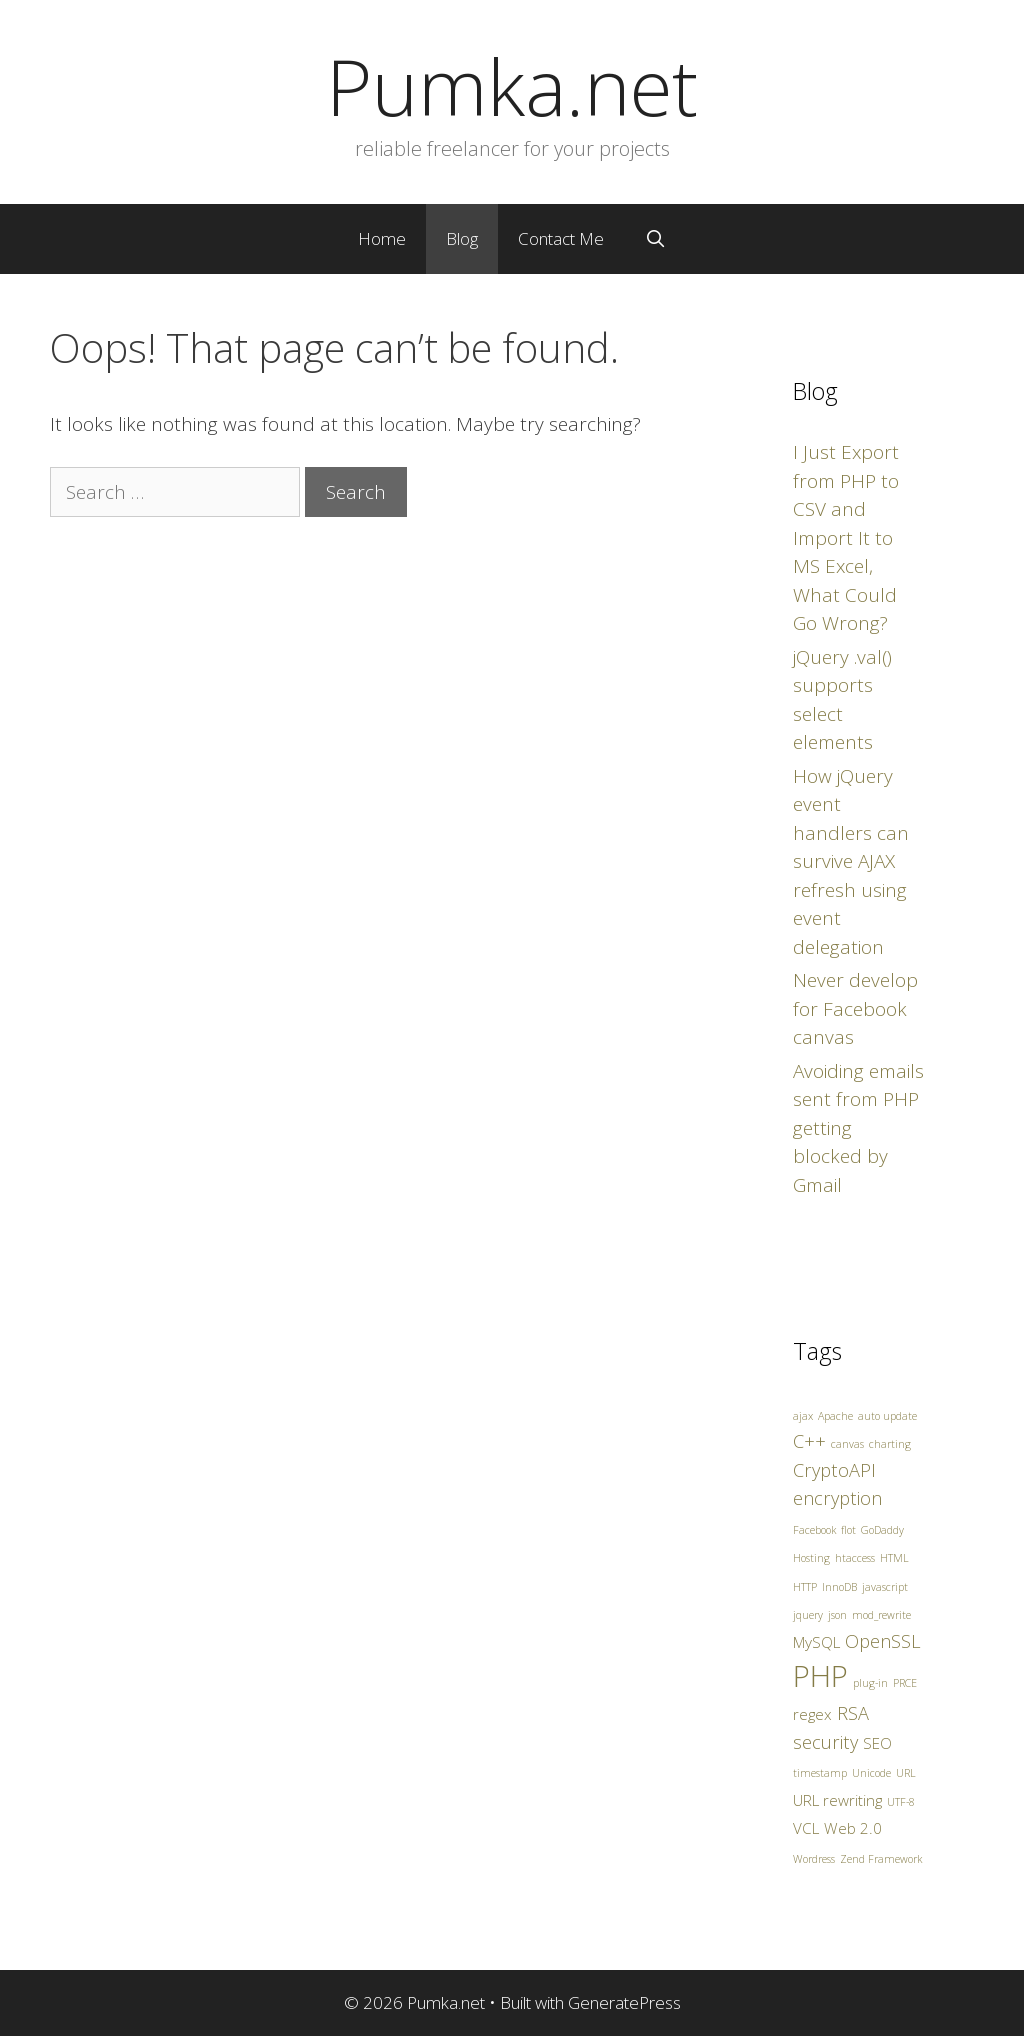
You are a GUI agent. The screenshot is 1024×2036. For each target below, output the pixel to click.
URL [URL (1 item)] (906, 1773)
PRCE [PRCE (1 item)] (905, 1683)
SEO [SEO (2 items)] (877, 1743)
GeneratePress (624, 2002)
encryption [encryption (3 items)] (837, 1498)
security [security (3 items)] (825, 1742)
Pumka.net (512, 86)
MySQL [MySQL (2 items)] (816, 1642)
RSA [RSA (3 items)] (853, 1713)
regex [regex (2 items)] (812, 1714)
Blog (462, 238)
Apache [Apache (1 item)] (835, 1416)
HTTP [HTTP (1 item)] (805, 1587)
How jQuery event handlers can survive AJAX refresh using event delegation (851, 861)
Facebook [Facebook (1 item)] (814, 1530)
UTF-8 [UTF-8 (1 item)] (901, 1802)
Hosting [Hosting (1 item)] (811, 1558)
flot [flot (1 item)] (848, 1530)
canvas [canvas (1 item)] (847, 1444)
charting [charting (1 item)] (890, 1444)
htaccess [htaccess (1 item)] (855, 1558)
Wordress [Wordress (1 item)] (814, 1859)
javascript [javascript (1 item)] (885, 1587)
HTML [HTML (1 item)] (894, 1558)
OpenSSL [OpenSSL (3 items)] (883, 1641)
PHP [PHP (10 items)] (820, 1676)
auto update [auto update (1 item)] (887, 1416)
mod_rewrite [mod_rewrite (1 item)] (881, 1615)
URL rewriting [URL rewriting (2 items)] (837, 1800)
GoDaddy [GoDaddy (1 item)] (882, 1530)
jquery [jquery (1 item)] (808, 1615)
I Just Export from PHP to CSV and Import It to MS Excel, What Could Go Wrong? (846, 537)
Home (382, 238)
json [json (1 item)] (837, 1615)
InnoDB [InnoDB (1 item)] (839, 1587)
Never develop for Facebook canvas (855, 1008)
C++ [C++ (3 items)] (809, 1441)
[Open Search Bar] (655, 239)
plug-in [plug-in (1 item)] (870, 1683)
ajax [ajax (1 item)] (803, 1416)
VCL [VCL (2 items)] (806, 1828)
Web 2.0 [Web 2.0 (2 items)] (853, 1828)
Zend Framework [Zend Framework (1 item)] (881, 1859)
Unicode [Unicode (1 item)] (871, 1773)
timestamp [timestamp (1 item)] (820, 1773)
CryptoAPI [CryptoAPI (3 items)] (834, 1470)
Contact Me (561, 238)
